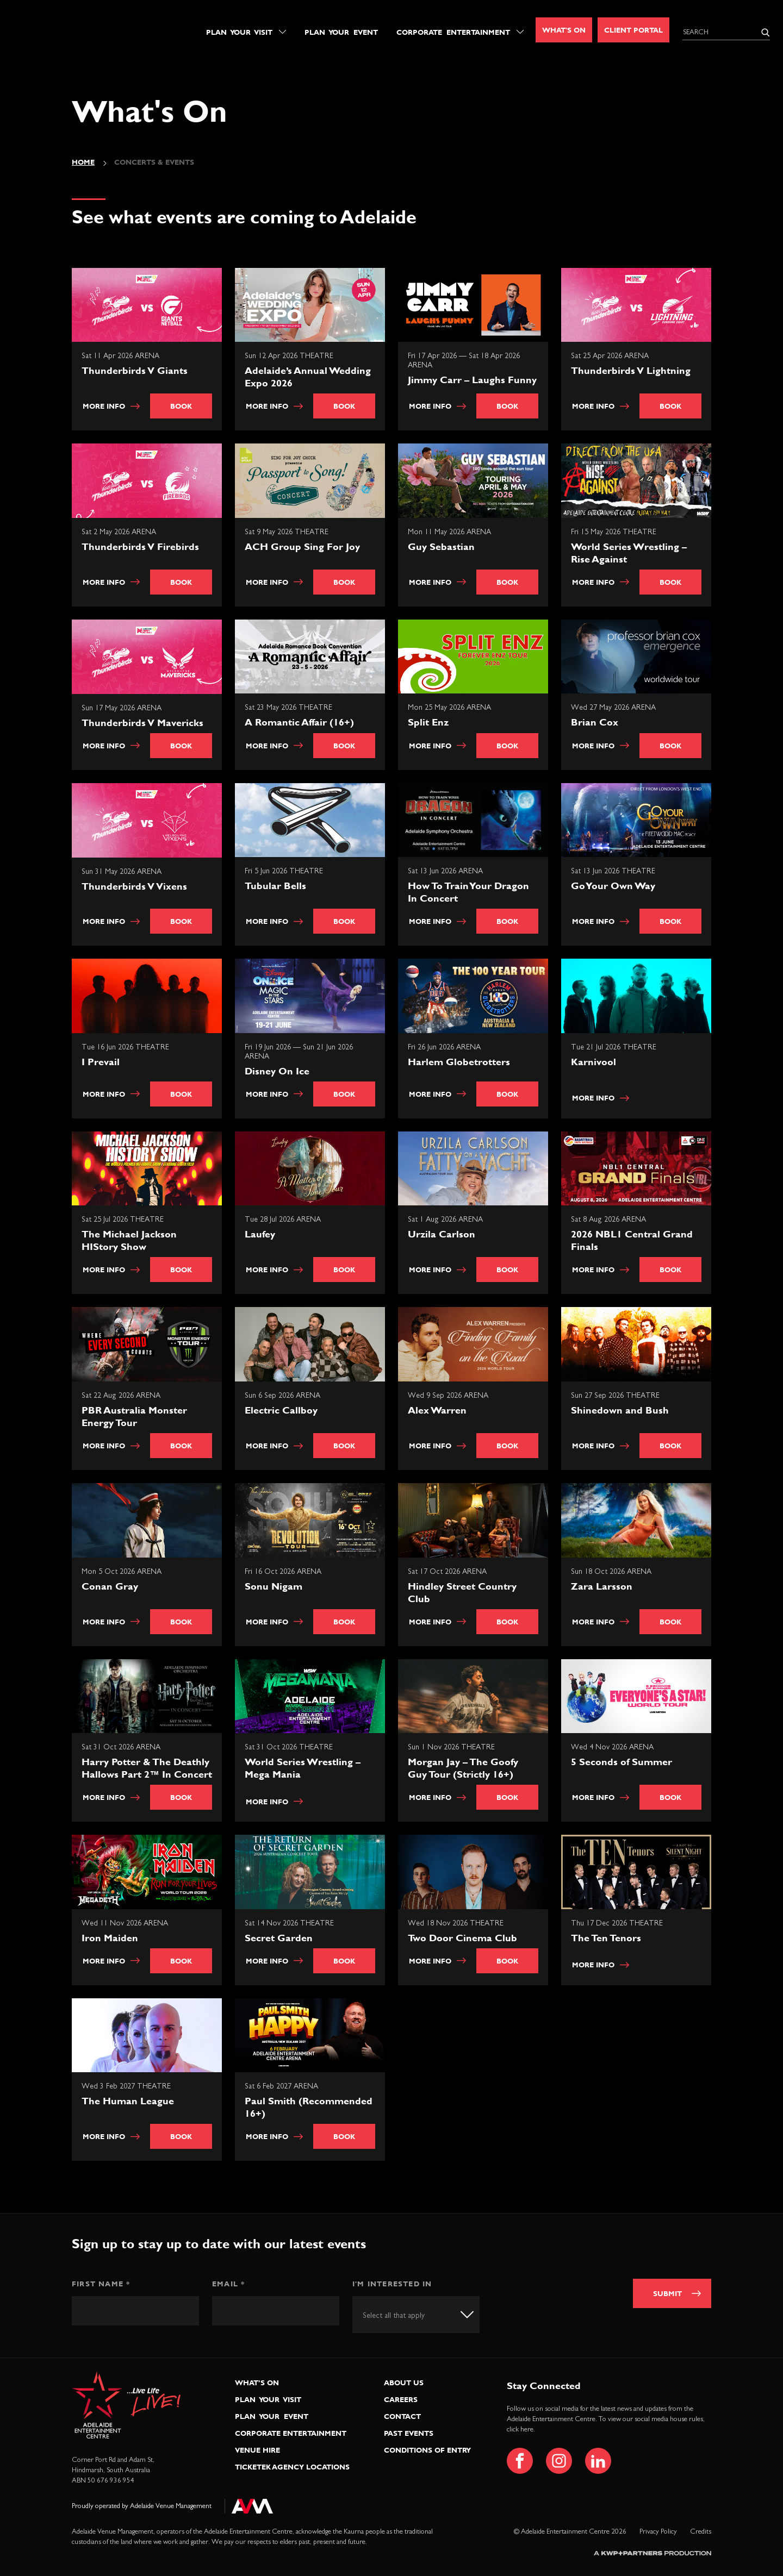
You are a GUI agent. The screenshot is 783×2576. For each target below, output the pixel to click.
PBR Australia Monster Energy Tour (134, 1416)
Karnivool (593, 1061)
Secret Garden (279, 1937)
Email (228, 2284)
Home (83, 162)
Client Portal (633, 30)
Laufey (260, 1234)
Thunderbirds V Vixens (134, 886)
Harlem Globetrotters (459, 1061)
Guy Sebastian (441, 546)
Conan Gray (110, 1586)
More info (111, 406)
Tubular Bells (275, 885)
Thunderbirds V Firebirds (140, 546)
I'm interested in (392, 2284)
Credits (700, 2531)
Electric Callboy (281, 1410)
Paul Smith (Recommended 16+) (308, 2107)
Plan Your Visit (239, 32)
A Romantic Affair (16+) (299, 722)
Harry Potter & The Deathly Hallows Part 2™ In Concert (147, 1767)
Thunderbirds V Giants (135, 370)
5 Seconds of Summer (621, 1761)
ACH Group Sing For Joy (302, 546)
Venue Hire (257, 2450)
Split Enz (428, 722)
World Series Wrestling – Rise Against (629, 552)
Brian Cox (594, 722)
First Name (101, 2284)
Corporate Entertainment (453, 32)
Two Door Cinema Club (462, 1937)
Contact (402, 2416)
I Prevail (101, 1061)
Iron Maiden (110, 1937)
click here (520, 2429)
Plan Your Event (341, 32)
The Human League (128, 2100)
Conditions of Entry (427, 2450)
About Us (404, 2382)
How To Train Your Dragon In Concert (468, 891)
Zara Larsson (601, 1586)
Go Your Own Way (613, 885)
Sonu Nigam (273, 1586)
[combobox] (416, 2314)
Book (181, 406)
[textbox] (403, 2315)
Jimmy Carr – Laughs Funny (472, 379)
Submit (667, 2293)
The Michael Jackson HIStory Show (129, 1240)
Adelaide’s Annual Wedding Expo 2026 (308, 376)
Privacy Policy (658, 2531)
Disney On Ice (277, 1071)
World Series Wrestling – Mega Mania (303, 1767)
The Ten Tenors (606, 1937)
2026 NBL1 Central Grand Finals (632, 1240)
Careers (401, 2399)
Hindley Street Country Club (462, 1592)
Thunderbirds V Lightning (631, 370)
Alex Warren (437, 1410)
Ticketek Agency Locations (292, 2467)
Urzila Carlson (441, 1234)
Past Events (408, 2433)
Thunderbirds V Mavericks (142, 722)
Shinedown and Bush (620, 1410)
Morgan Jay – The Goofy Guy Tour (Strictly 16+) (463, 1767)
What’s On (257, 2382)
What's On (564, 30)
